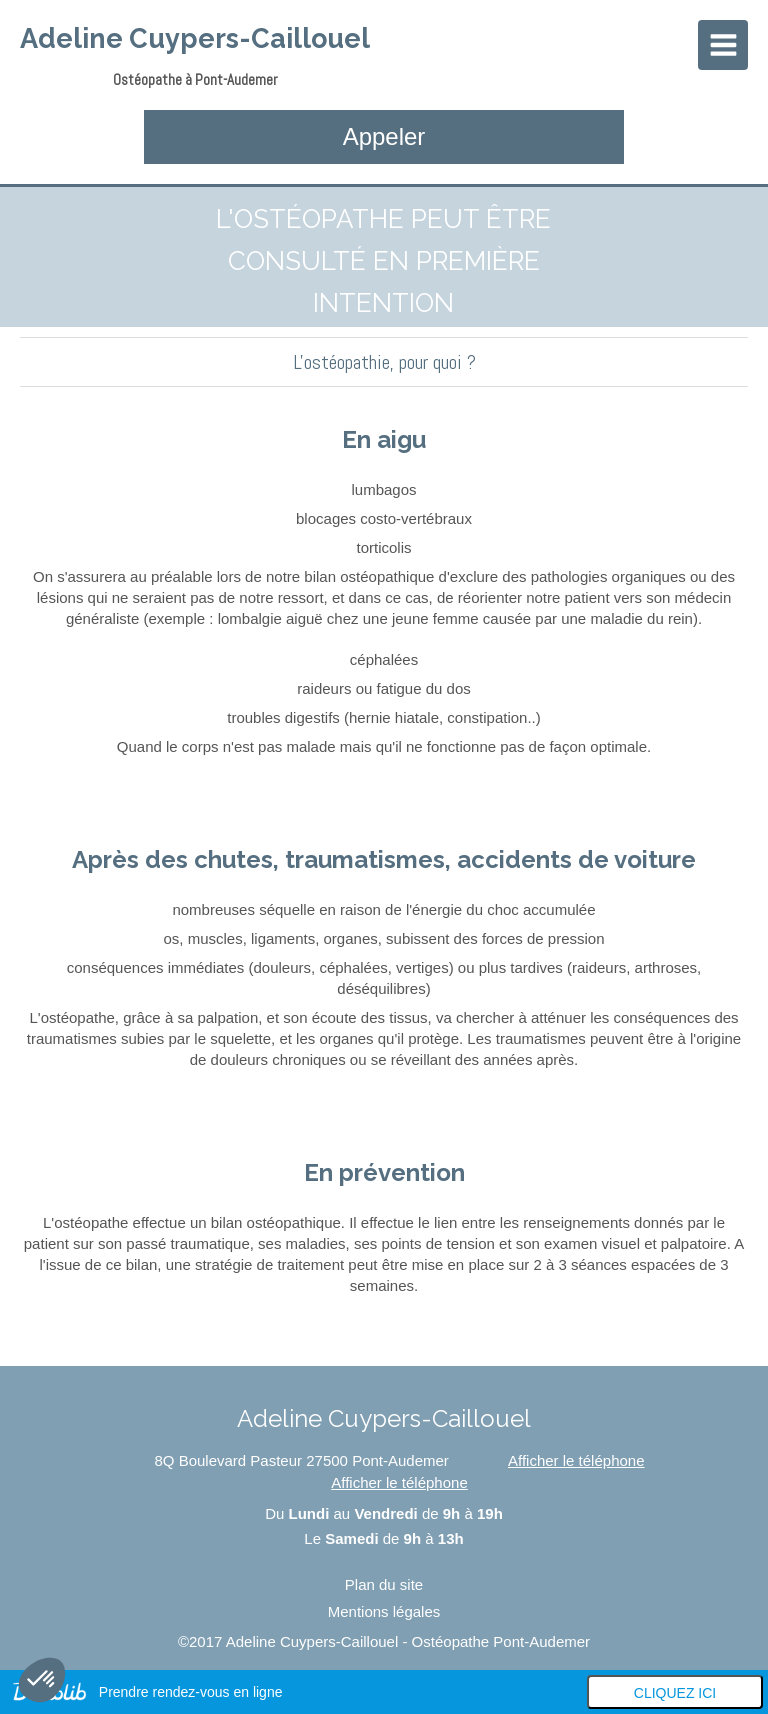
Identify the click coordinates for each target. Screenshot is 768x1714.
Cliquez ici (675, 1693)
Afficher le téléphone (576, 1460)
